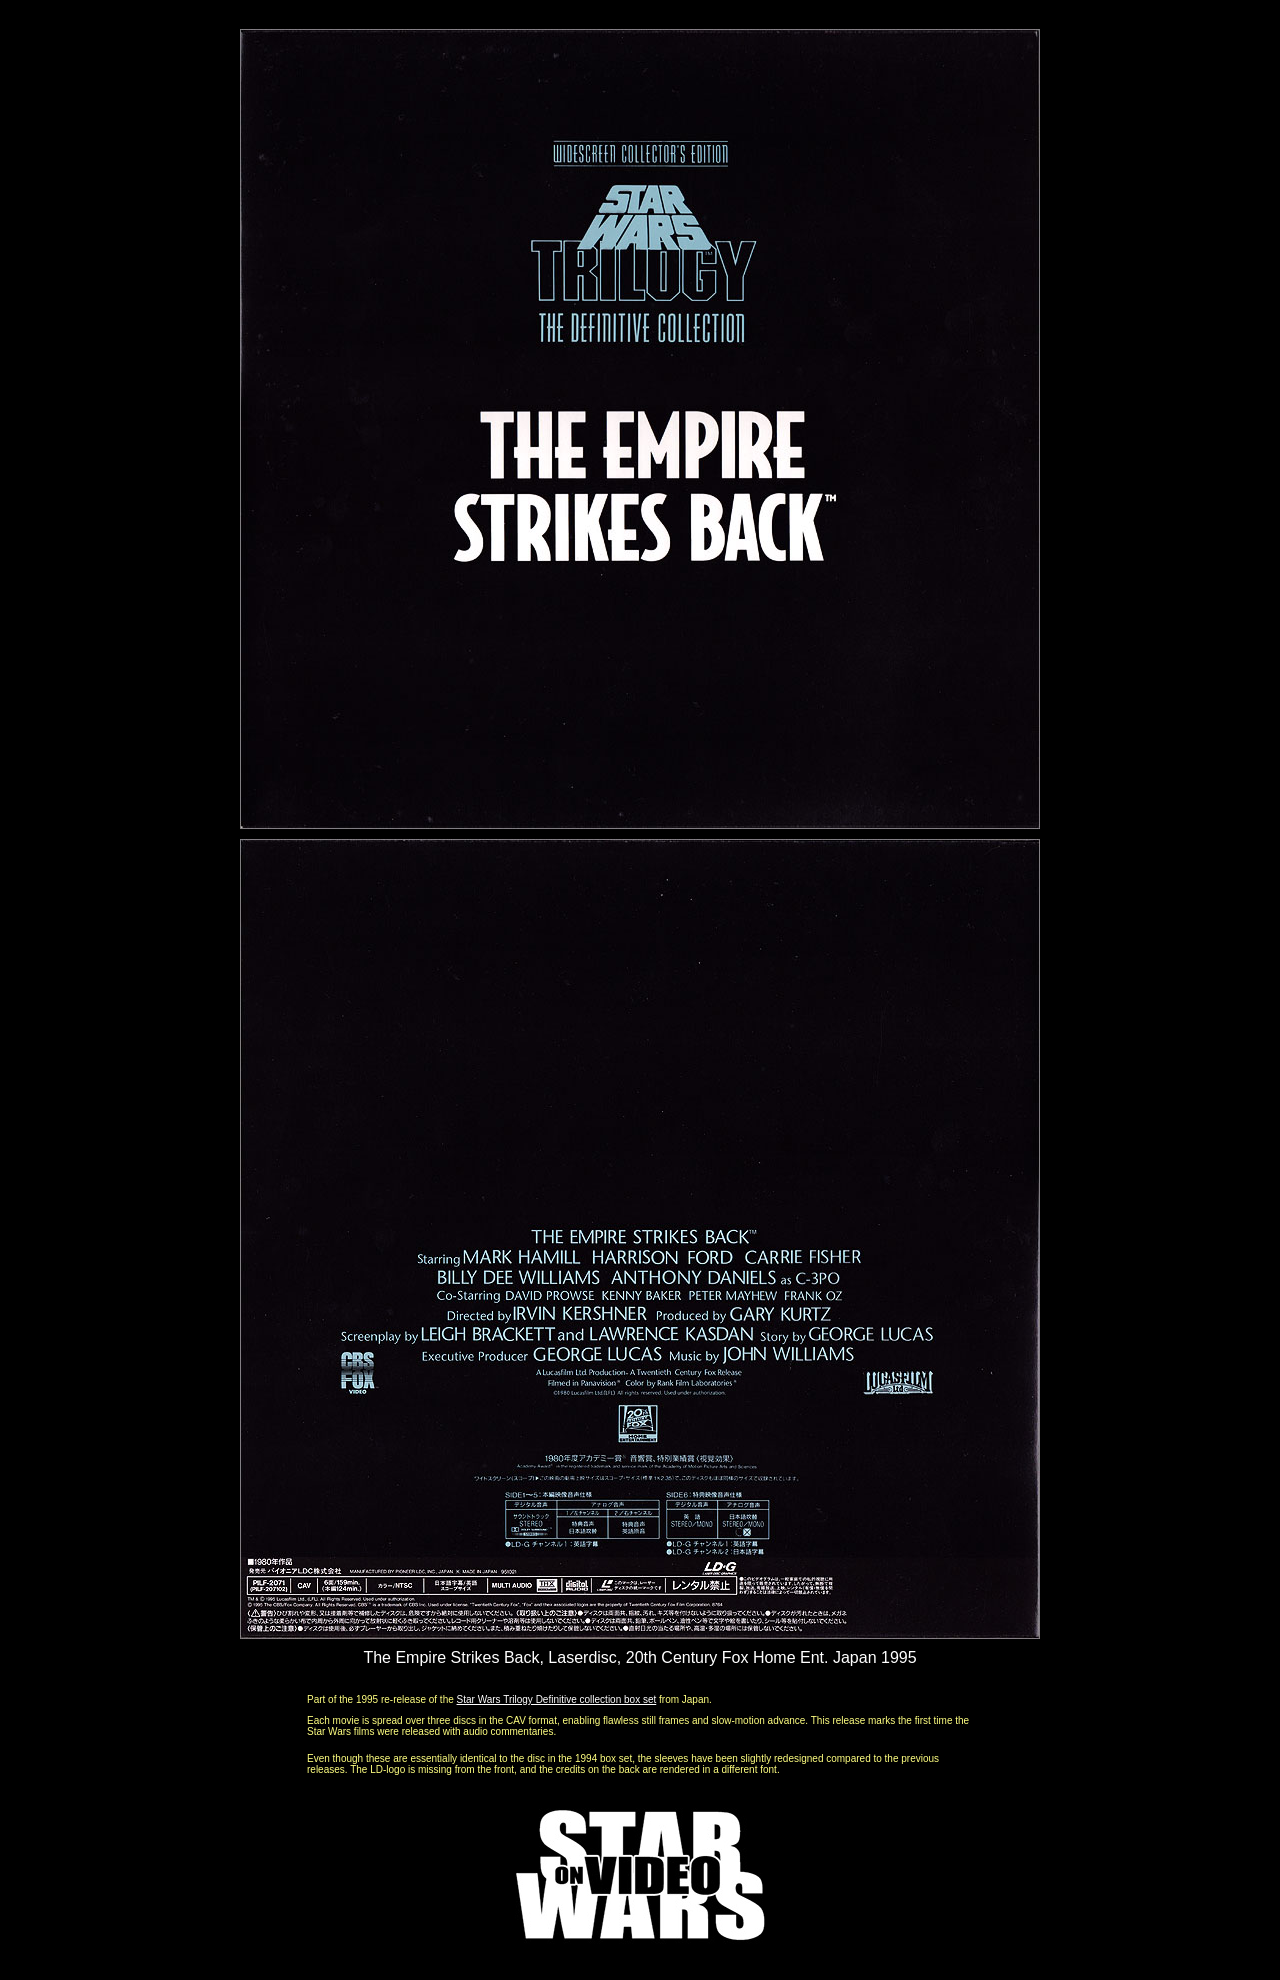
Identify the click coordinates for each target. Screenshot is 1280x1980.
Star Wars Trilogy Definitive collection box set (557, 1699)
